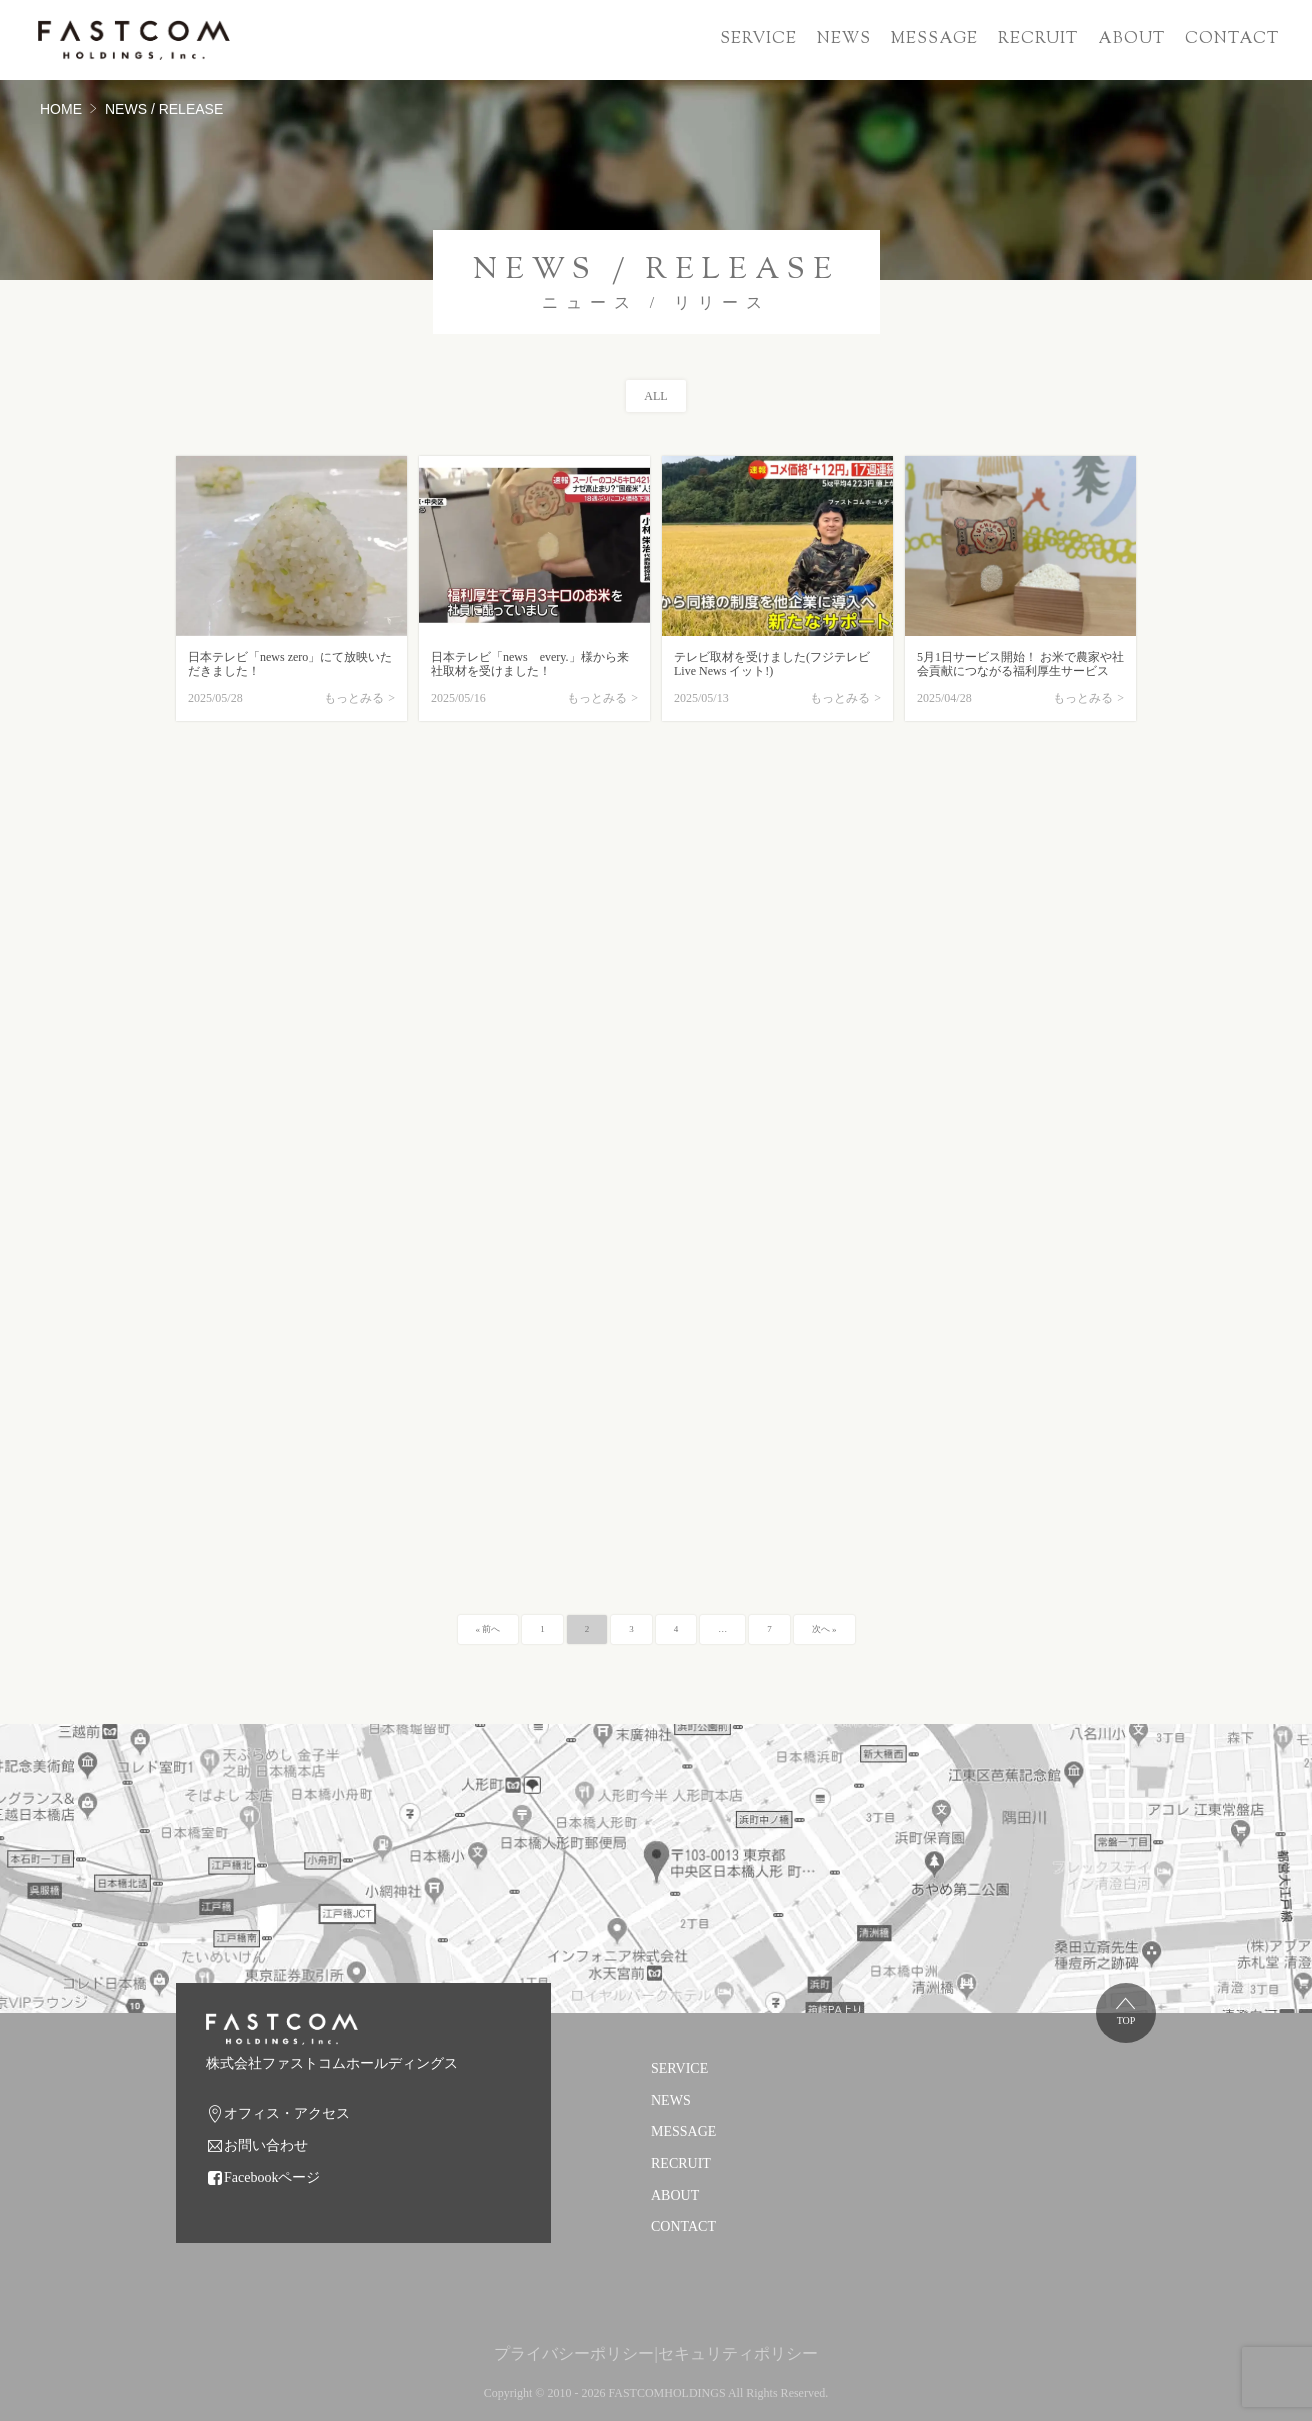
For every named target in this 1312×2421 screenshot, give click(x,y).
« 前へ (488, 1629)
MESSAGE (934, 39)
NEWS (844, 39)
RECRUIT (1038, 39)
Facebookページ (272, 2177)
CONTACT (1232, 39)
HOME (61, 109)
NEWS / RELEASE (164, 109)
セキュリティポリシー (738, 2353)
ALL (655, 396)
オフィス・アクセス (287, 2113)
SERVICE (758, 39)
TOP (1126, 2020)
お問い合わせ (266, 2145)
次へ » (824, 1629)
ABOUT (1131, 39)
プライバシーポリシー (574, 2353)
